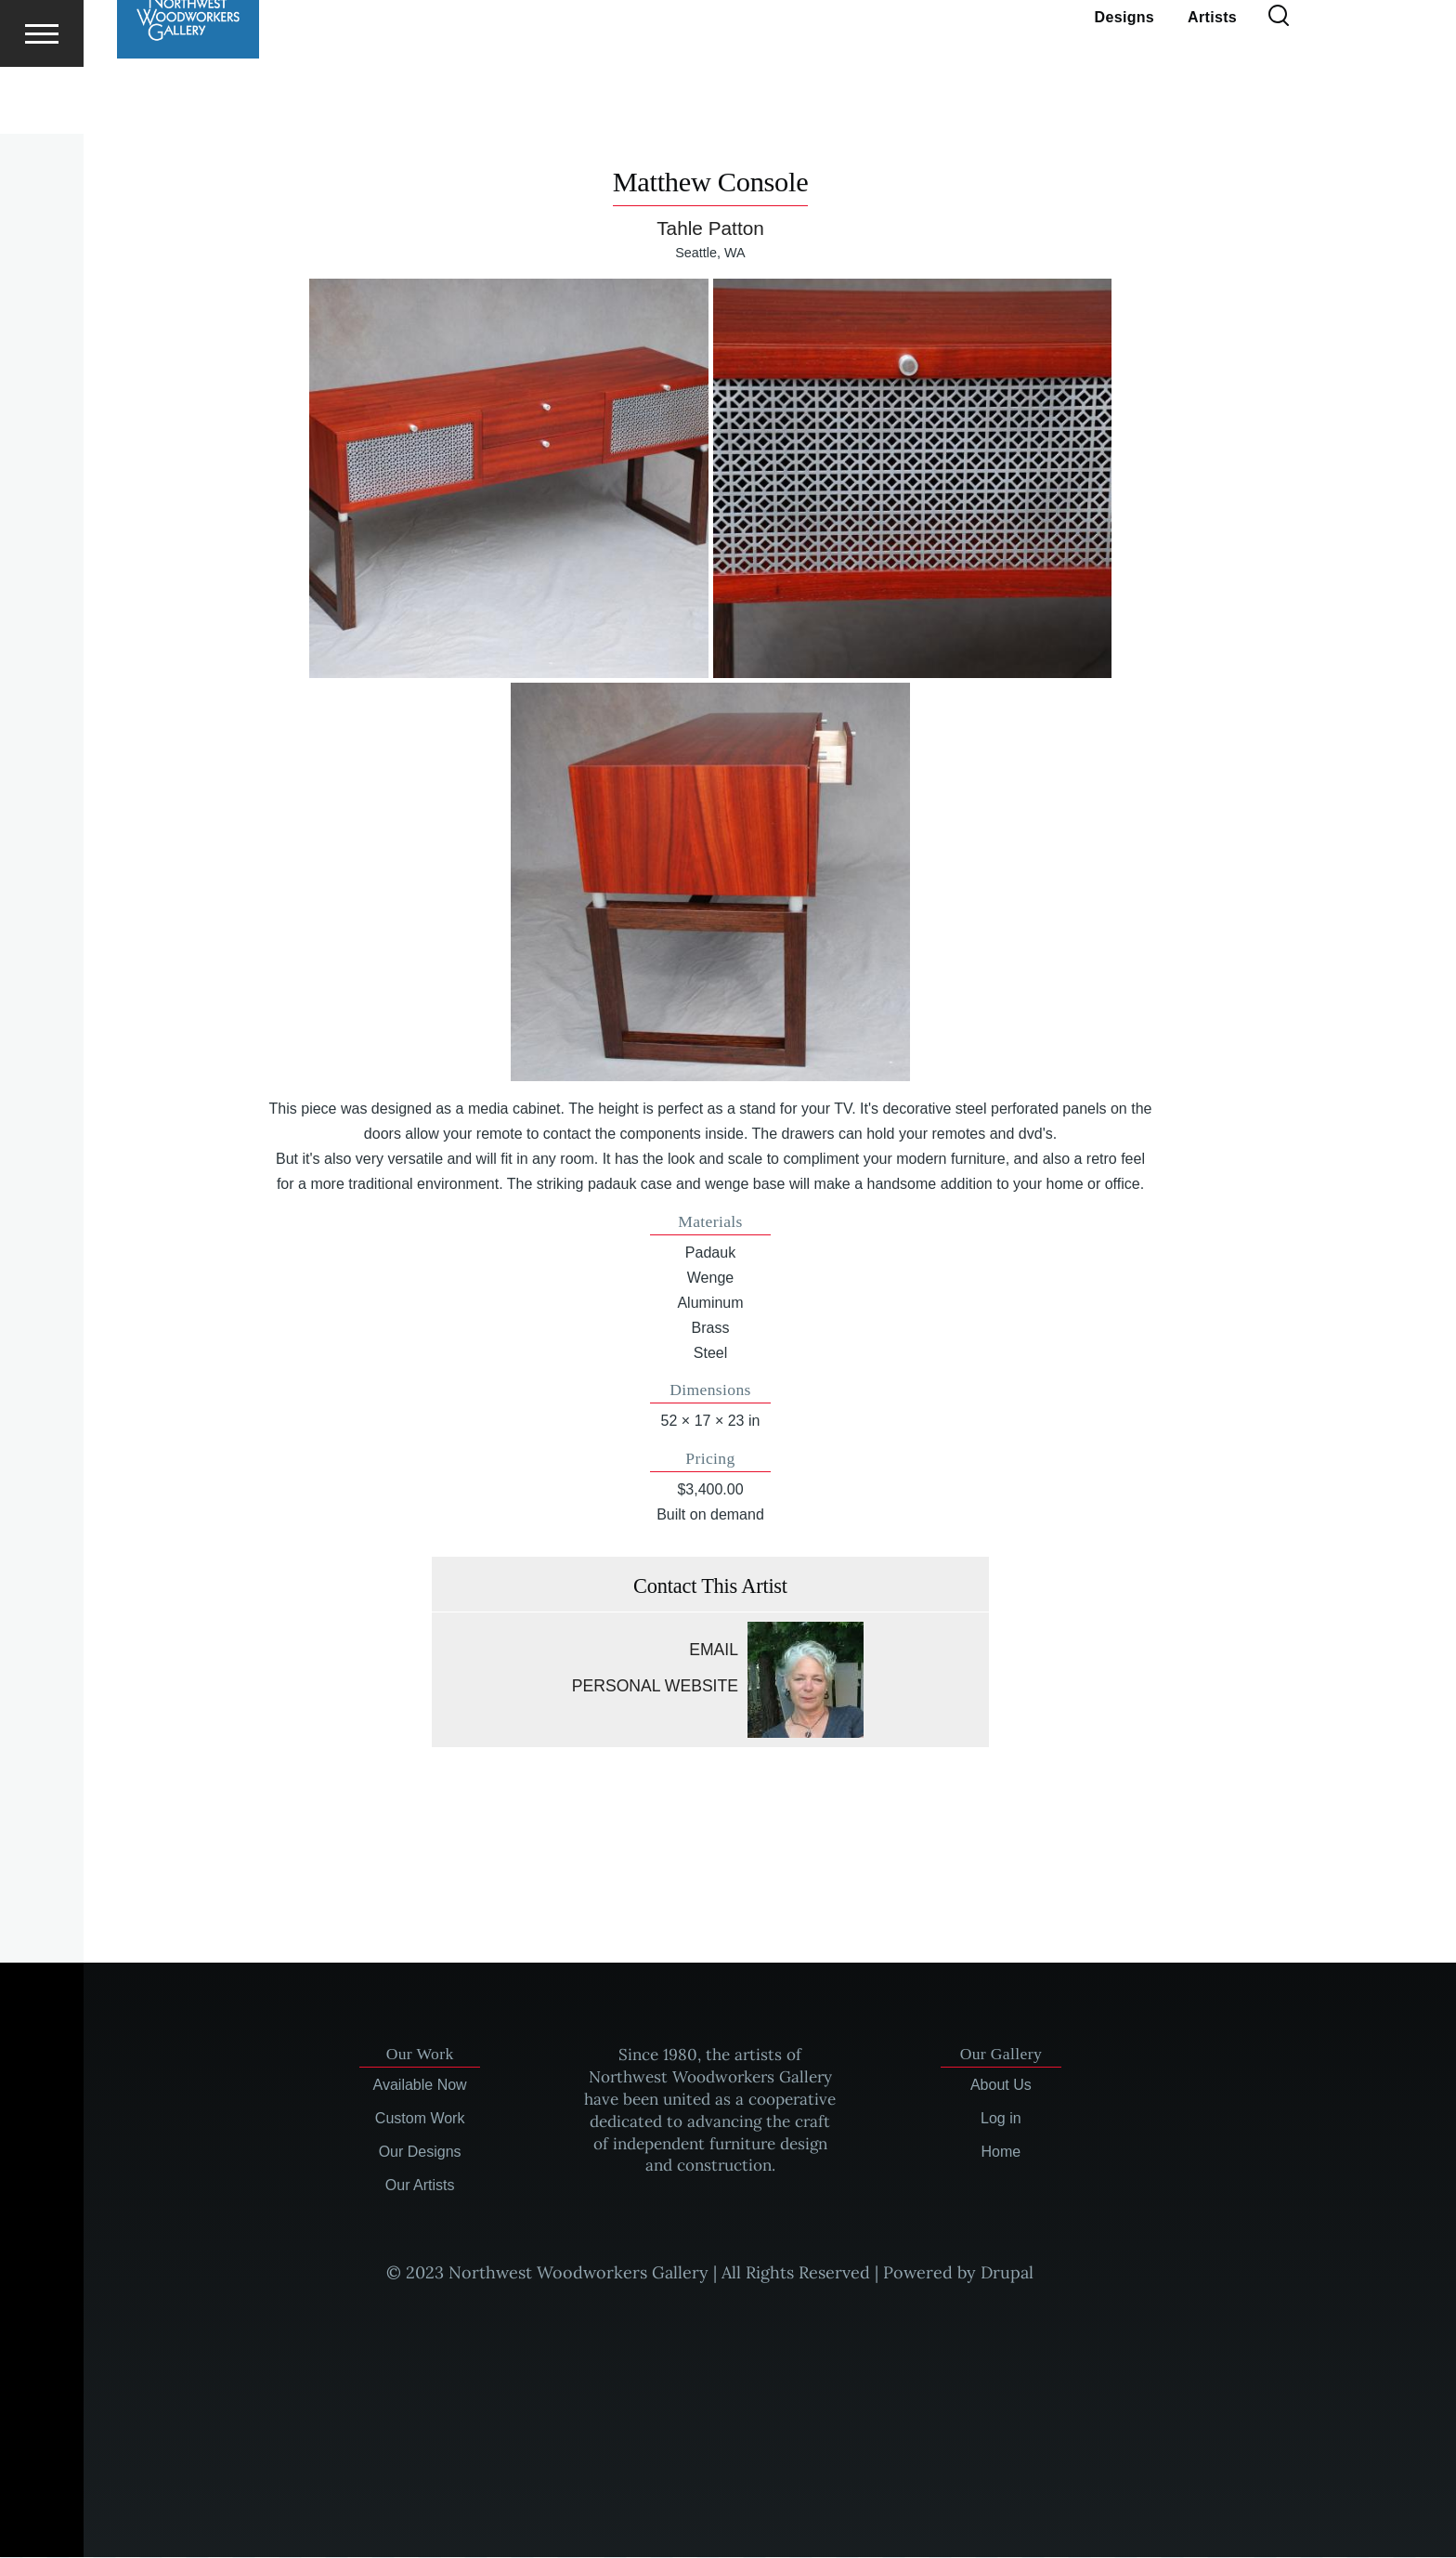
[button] (508, 479)
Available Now (420, 2086)
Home (1001, 2152)
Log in (1001, 2119)
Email (713, 1650)
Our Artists (420, 2186)
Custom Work (420, 2119)
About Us (1001, 2086)
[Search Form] (1279, 83)
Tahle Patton (710, 229)
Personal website (655, 1686)
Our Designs (420, 2152)
